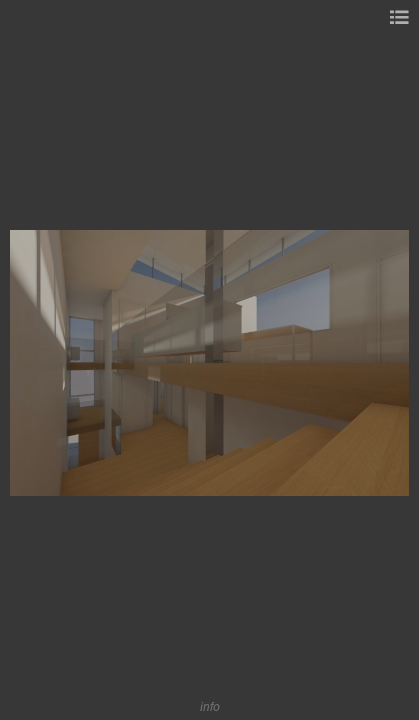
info (210, 706)
